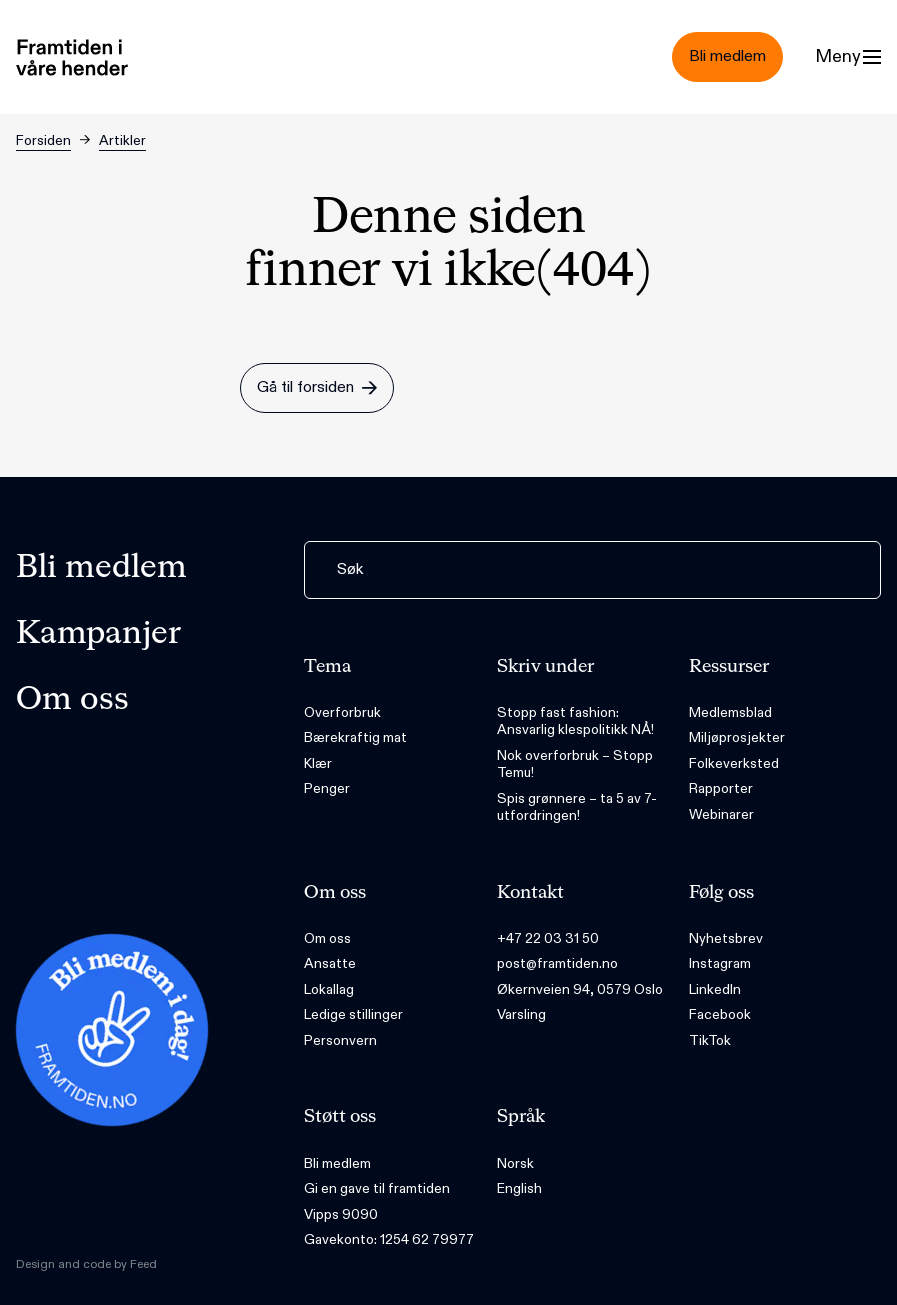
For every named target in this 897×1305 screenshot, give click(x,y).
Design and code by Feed (86, 1264)
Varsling (521, 1014)
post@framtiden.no (557, 963)
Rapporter (721, 788)
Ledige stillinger (353, 1014)
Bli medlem (101, 568)
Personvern (340, 1040)
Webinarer (721, 814)
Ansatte (330, 963)
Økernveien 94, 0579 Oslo (580, 989)
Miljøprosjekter (737, 737)
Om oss (72, 700)
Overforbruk (342, 712)
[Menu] (848, 56)
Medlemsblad (730, 712)
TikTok (710, 1040)
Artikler (122, 140)
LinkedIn (715, 989)
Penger (327, 788)
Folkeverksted (734, 763)
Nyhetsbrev (726, 938)
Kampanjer (98, 634)
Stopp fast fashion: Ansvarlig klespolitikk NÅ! (575, 721)
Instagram (720, 963)
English (519, 1188)
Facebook (720, 1014)
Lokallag (329, 989)
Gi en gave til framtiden (377, 1188)
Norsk (515, 1163)
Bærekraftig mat (355, 737)
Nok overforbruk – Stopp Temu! (575, 764)
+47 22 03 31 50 (548, 938)
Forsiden (43, 140)
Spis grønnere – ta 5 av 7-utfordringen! (577, 807)
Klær (318, 763)
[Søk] (592, 570)
